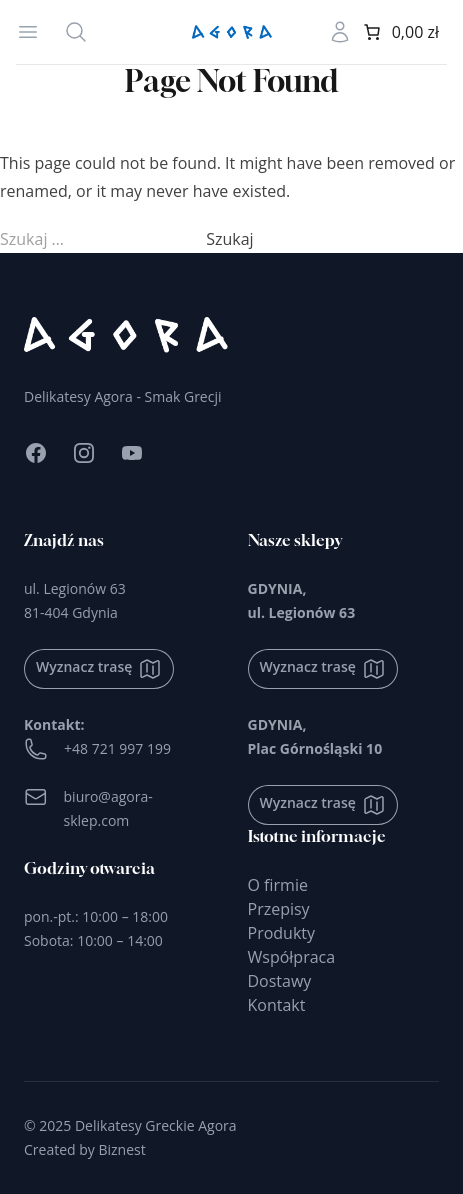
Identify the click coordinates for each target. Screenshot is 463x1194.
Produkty (282, 933)
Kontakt (277, 1005)
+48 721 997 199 (97, 749)
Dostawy (280, 981)
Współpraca (292, 957)
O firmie (278, 885)
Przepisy (279, 909)
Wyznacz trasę (99, 669)
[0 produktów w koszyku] (399, 32)
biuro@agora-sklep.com (88, 807)
